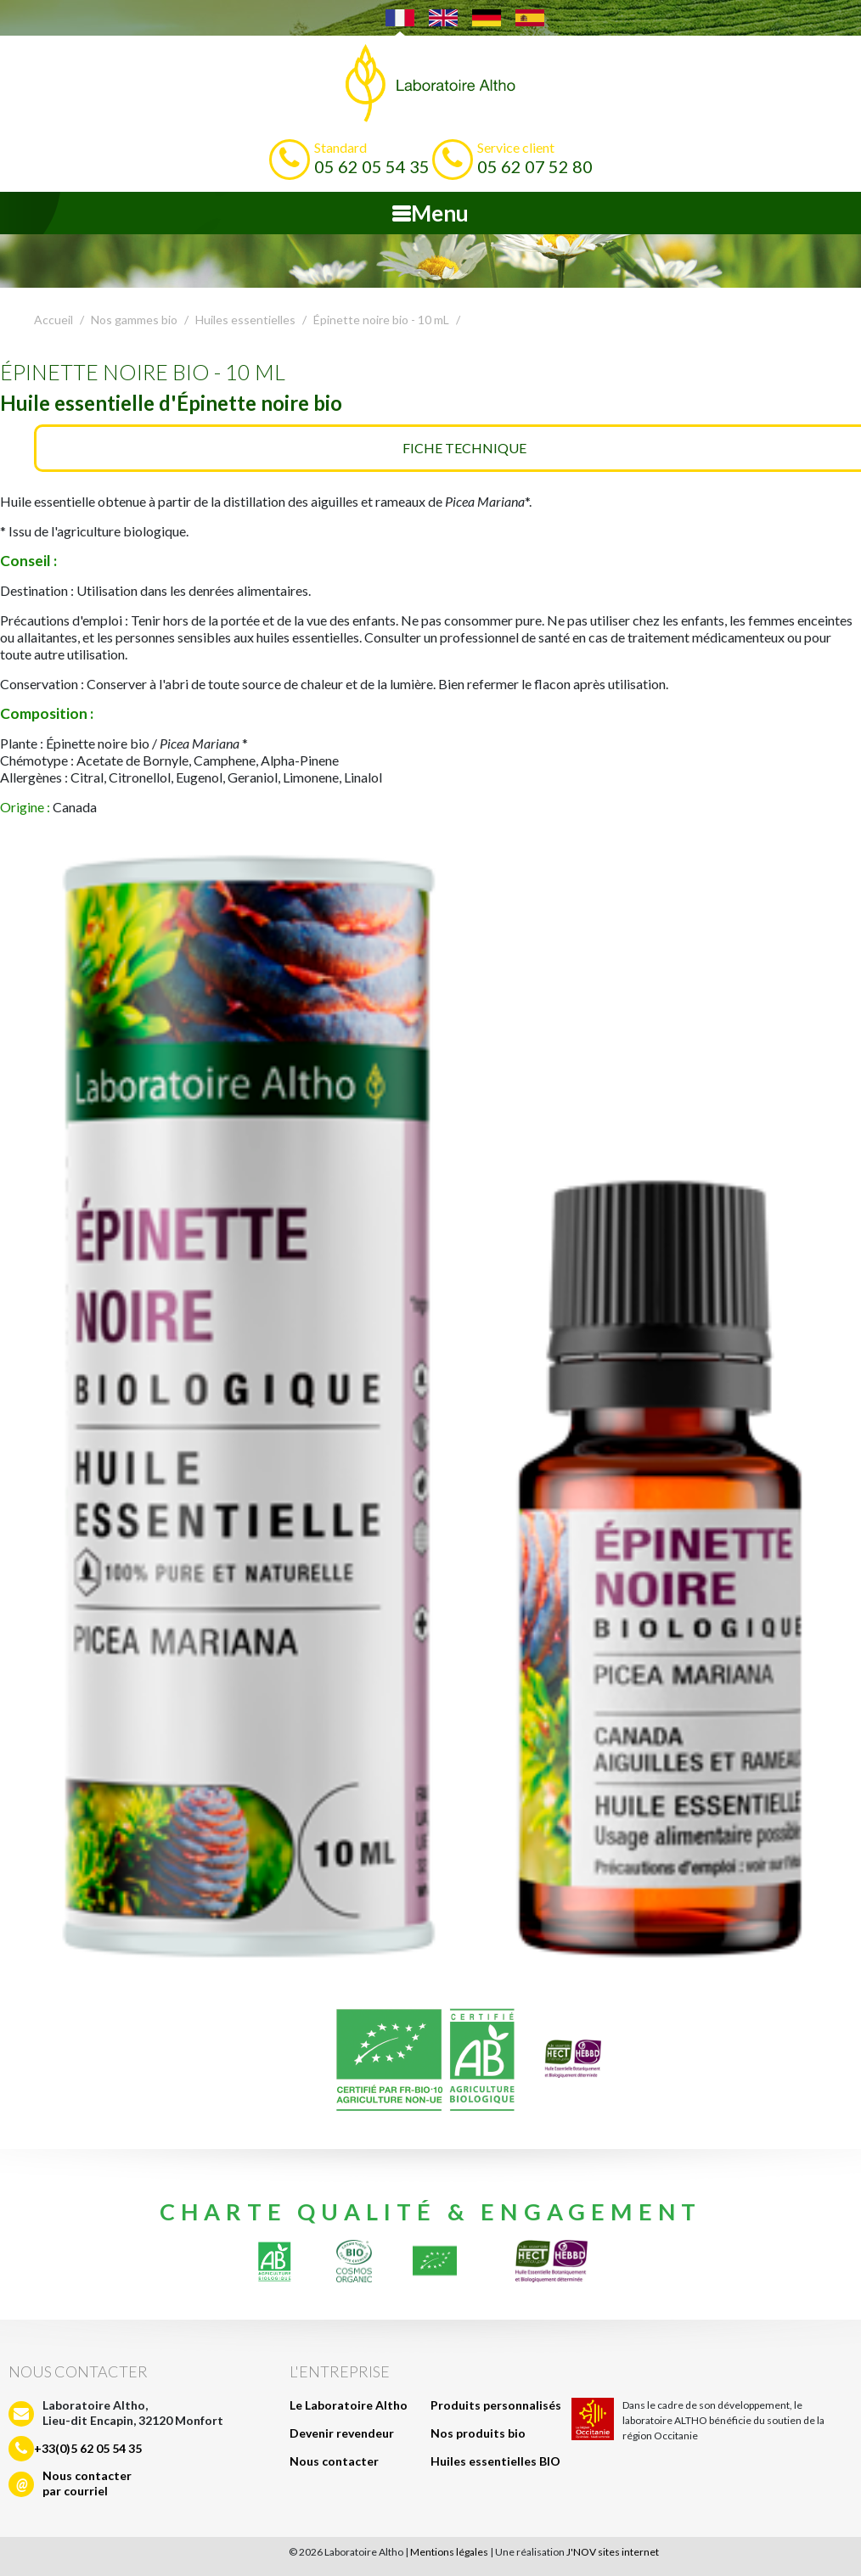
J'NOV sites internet (612, 2551)
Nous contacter (334, 2461)
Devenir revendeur (342, 2433)
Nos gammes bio (134, 319)
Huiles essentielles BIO (495, 2461)
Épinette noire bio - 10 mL (381, 319)
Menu (430, 213)
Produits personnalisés (495, 2405)
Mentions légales (449, 2551)
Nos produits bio (478, 2433)
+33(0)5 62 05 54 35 (88, 2448)
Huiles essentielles (245, 319)
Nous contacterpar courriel (87, 2483)
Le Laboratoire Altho (349, 2405)
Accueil (53, 319)
